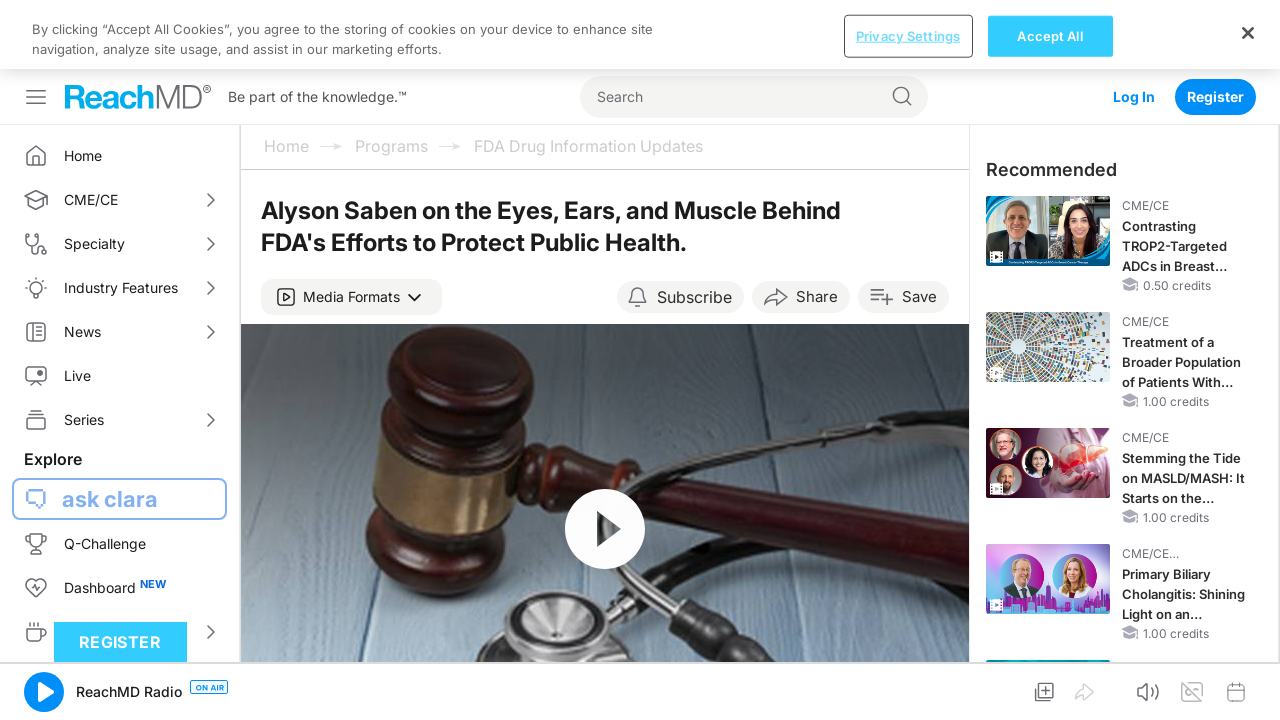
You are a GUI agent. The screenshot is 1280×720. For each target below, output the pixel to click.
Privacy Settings (908, 697)
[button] (351, 228)
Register (1215, 27)
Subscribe (694, 228)
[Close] (1248, 694)
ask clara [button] (110, 430)
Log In (1134, 27)
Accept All (1049, 697)
